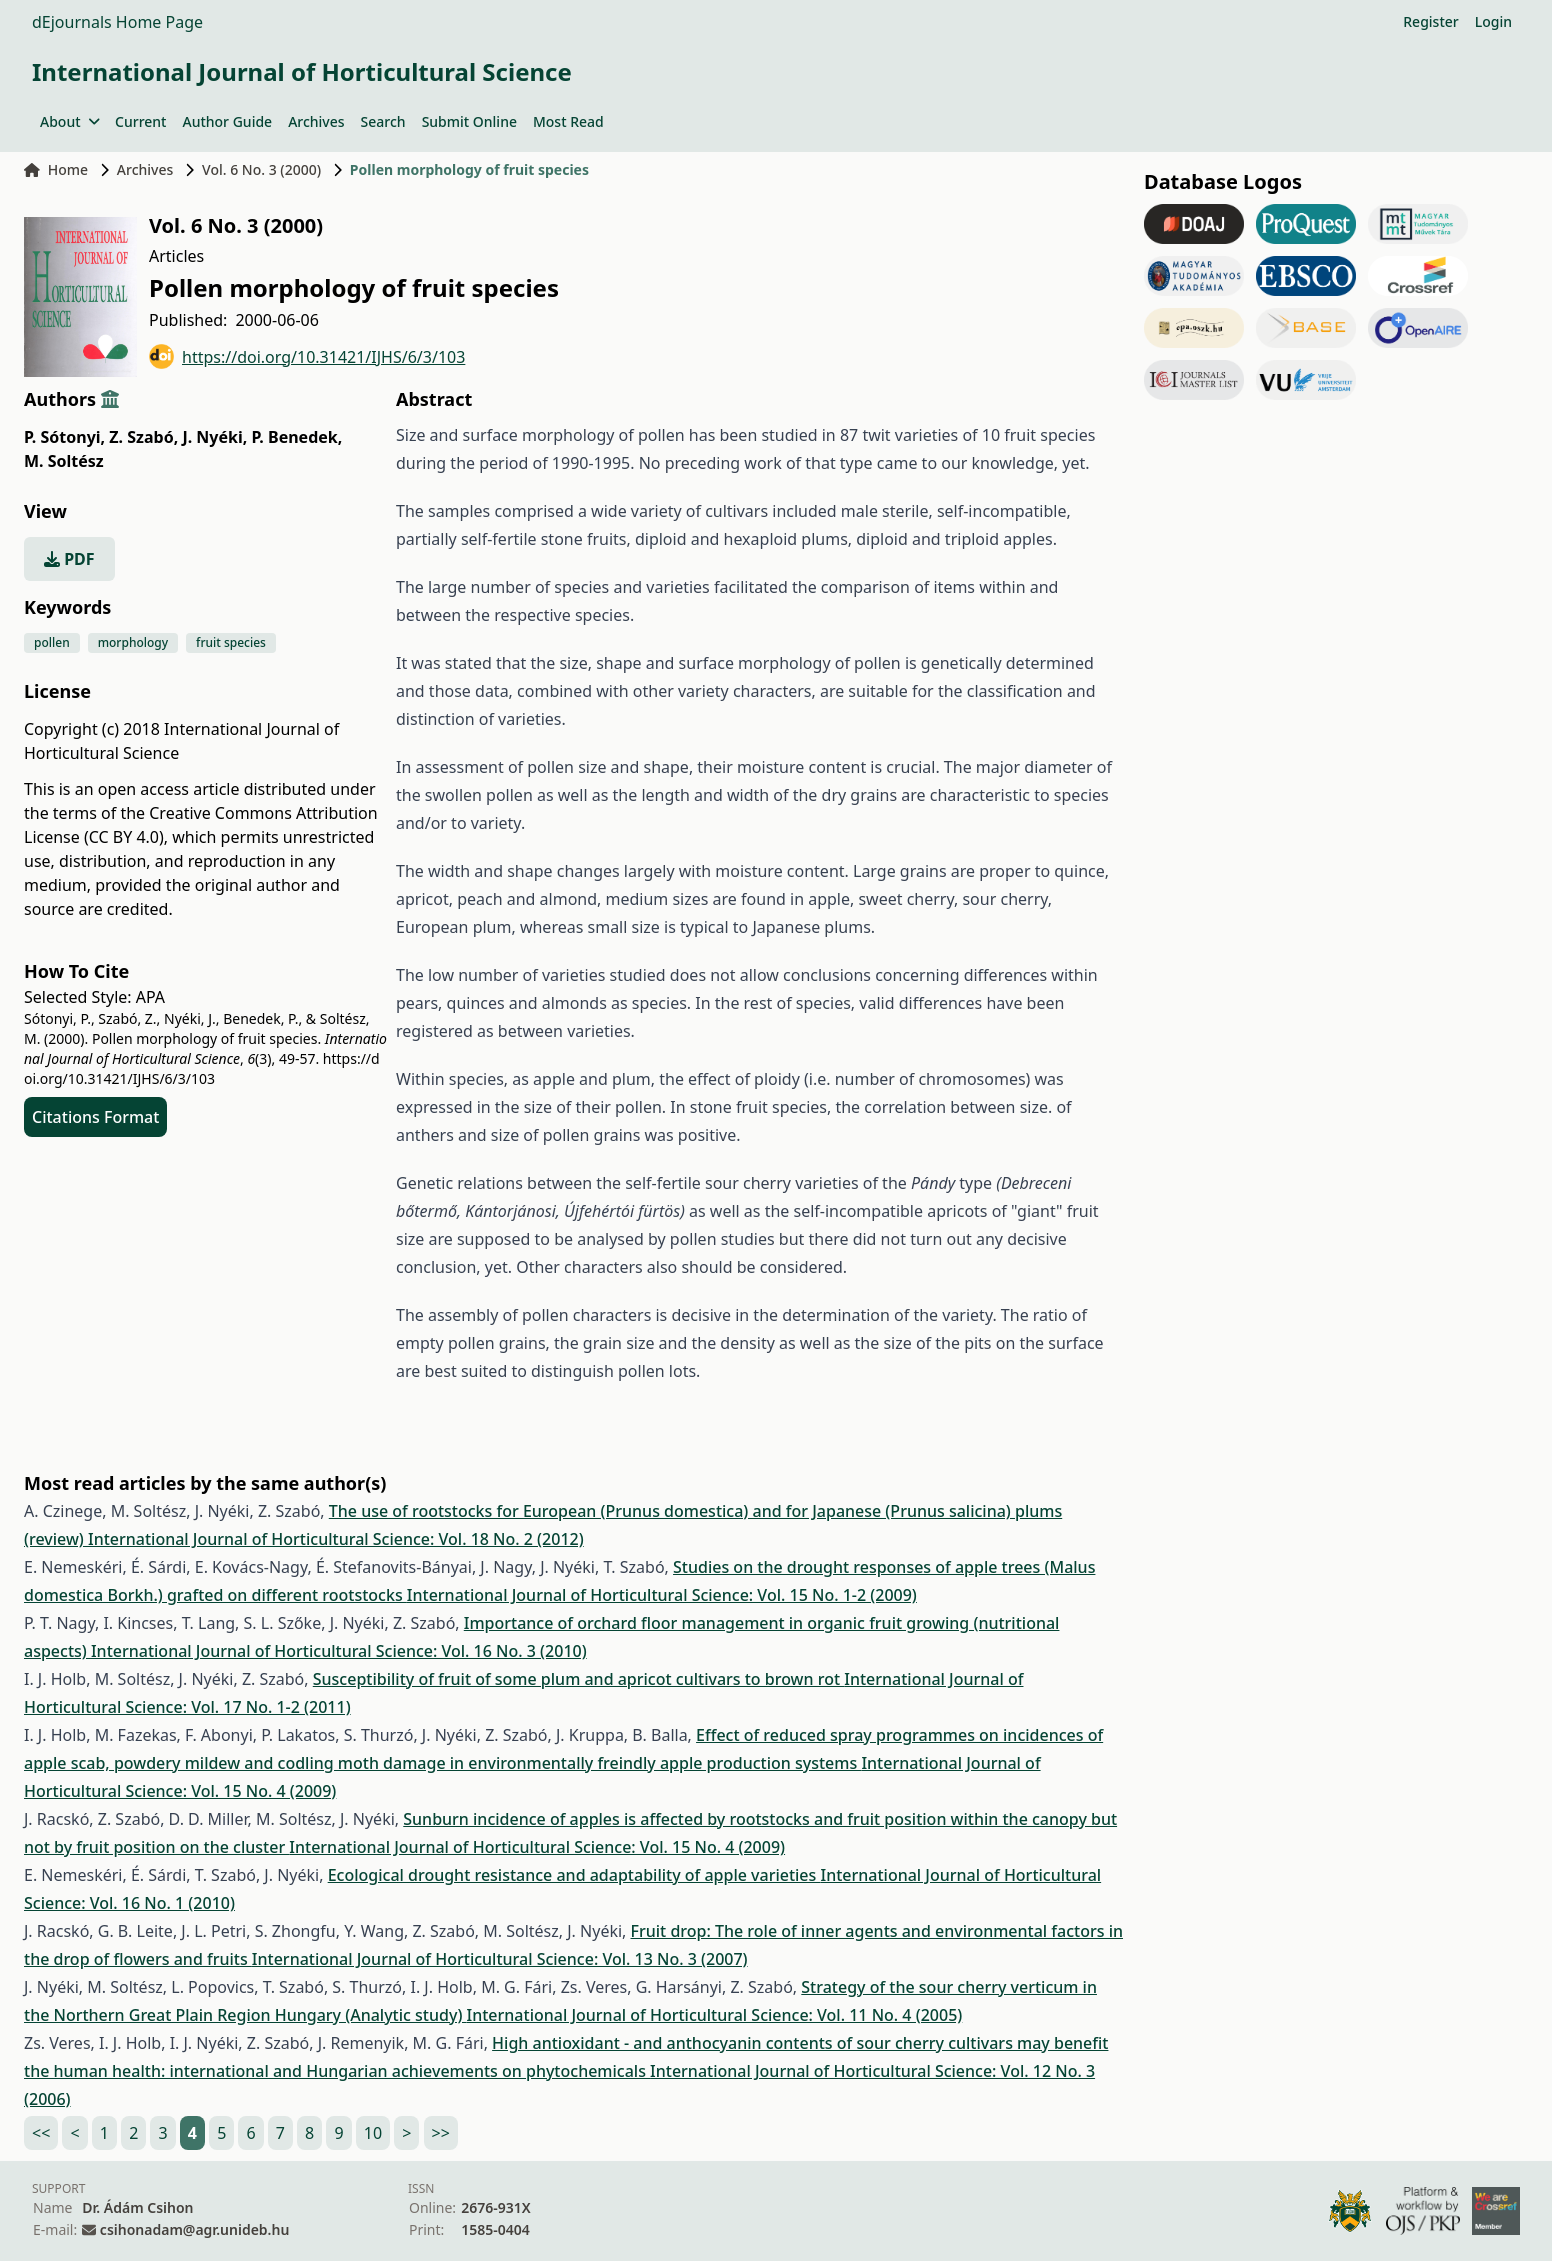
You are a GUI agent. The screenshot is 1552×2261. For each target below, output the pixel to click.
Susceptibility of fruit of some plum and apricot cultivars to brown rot (578, 1679)
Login (1493, 21)
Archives (316, 121)
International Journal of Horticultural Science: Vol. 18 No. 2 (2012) (336, 1539)
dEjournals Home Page (117, 22)
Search (383, 121)
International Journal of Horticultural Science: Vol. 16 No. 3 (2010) (339, 1651)
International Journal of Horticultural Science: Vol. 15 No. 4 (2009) (537, 1847)
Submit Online (469, 121)
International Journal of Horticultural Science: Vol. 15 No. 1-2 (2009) (662, 1595)
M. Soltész (64, 461)
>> (441, 2133)
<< (41, 2133)
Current (140, 121)
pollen (52, 642)
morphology (133, 642)
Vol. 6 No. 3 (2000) (261, 169)
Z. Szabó (143, 437)
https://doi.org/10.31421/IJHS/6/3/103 (307, 356)
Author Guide (227, 121)
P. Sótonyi (64, 437)
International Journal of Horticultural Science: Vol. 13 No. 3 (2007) (500, 1959)
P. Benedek (296, 437)
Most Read (568, 121)
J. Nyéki (214, 437)
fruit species (231, 642)
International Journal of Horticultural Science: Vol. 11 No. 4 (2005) (715, 2015)
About (69, 121)
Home (56, 169)
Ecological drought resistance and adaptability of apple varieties (574, 1875)
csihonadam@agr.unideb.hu (194, 2229)
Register (1430, 21)
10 (373, 2133)
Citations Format (95, 1117)
